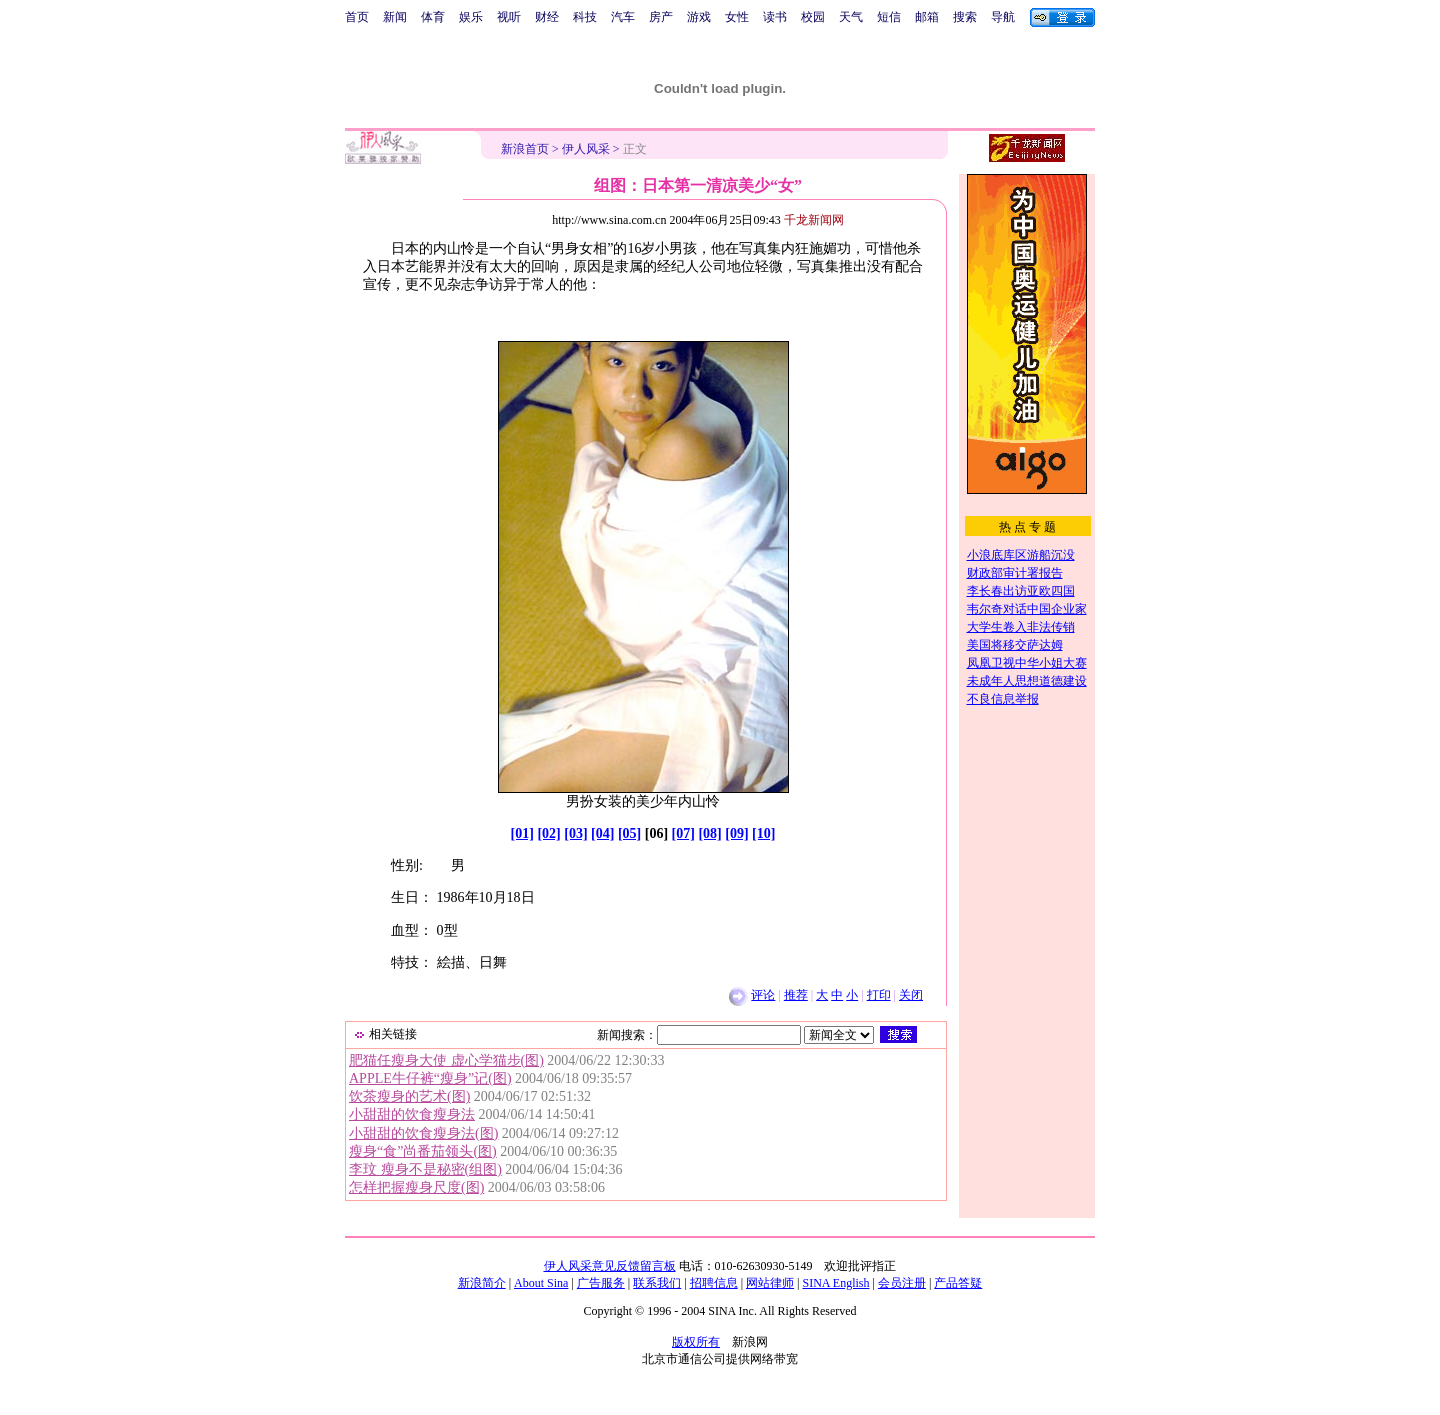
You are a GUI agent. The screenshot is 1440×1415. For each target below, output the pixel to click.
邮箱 (927, 17)
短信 (889, 17)
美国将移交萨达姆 (1015, 645)
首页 (357, 17)
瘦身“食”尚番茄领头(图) (423, 1151)
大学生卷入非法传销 (1021, 627)
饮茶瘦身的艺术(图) (409, 1096)
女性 (737, 17)
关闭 (911, 995)
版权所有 (696, 1342)
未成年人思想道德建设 (1027, 681)
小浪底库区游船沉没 (1021, 555)
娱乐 (471, 17)
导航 (1003, 17)
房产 (661, 17)
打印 (879, 995)
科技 (585, 17)
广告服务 (601, 1283)
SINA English (835, 1283)
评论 (763, 995)
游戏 (699, 17)
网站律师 (770, 1283)
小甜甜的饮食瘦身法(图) (423, 1133)
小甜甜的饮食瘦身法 (412, 1114)
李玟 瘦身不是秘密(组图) (425, 1169)
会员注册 (902, 1283)
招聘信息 (714, 1283)
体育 (433, 17)
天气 (851, 17)
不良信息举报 (1003, 699)
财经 (547, 17)
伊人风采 (586, 149)
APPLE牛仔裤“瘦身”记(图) (430, 1078)
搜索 (965, 17)
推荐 (796, 995)
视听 (509, 17)
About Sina (541, 1283)
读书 (775, 17)
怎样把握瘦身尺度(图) (416, 1187)
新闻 (395, 17)
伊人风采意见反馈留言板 (610, 1266)
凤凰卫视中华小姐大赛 (1027, 663)
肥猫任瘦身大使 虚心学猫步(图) (446, 1060)
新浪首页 (525, 149)
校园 (813, 17)
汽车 (623, 17)
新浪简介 (482, 1283)
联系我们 (657, 1283)
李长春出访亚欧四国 (1021, 591)
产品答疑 (958, 1283)
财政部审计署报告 (1015, 573)
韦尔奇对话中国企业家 (1027, 609)
